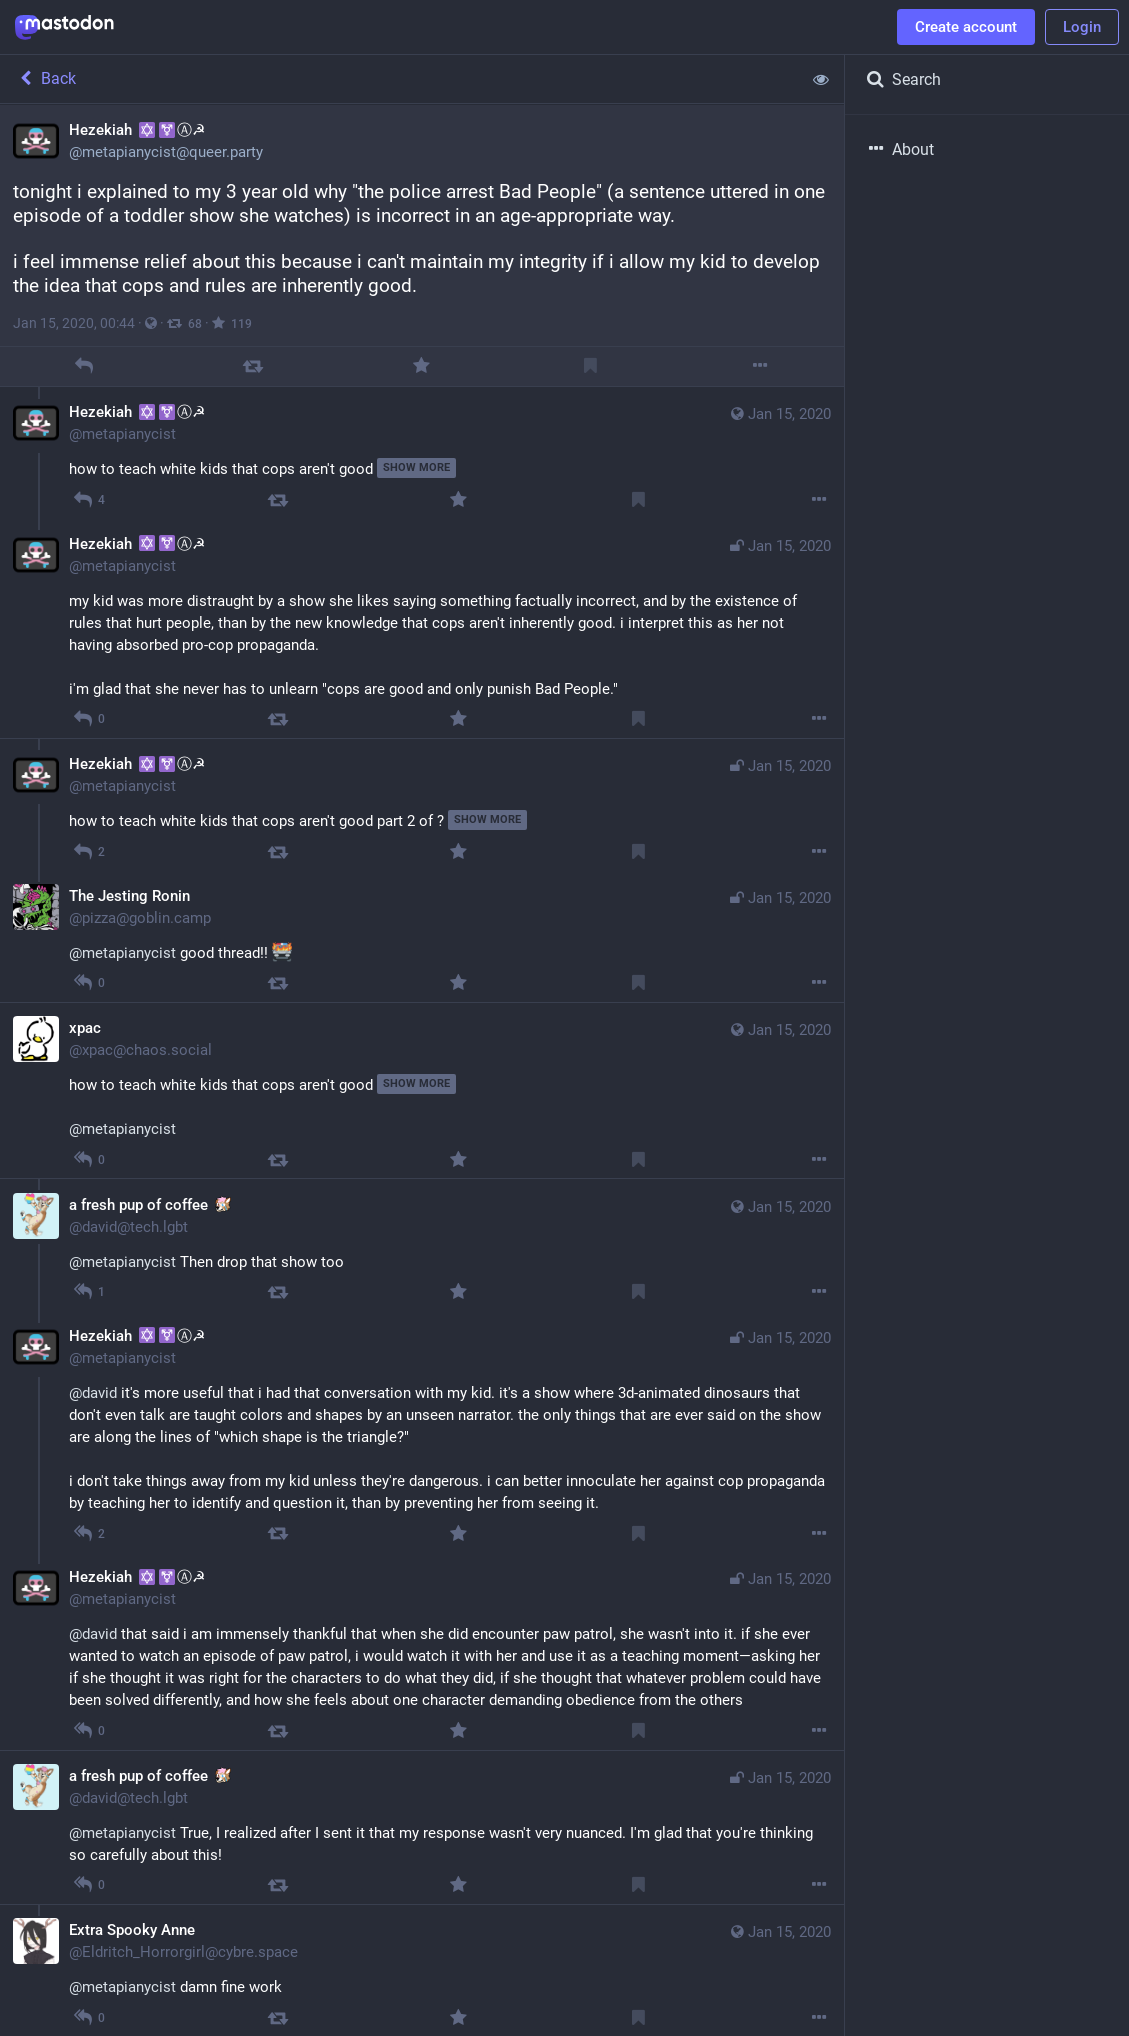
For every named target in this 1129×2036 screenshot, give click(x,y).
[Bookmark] (590, 366)
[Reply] (84, 366)
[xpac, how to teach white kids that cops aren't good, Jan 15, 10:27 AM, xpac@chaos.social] (422, 1090)
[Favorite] (421, 366)
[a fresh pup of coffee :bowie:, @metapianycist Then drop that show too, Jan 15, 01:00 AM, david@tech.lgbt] (422, 1244)
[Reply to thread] (89, 499)
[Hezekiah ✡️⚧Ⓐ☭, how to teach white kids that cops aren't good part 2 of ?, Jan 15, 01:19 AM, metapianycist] (422, 804)
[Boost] (253, 366)
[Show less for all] (821, 79)
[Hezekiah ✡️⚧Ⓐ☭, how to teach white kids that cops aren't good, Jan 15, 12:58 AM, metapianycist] (422, 452)
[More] (759, 366)
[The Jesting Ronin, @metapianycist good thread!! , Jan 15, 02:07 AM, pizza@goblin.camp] (422, 935)
